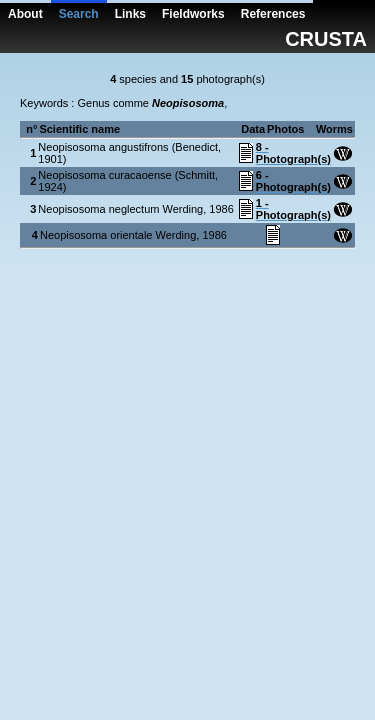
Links (130, 14)
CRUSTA (326, 39)
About (25, 14)
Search (79, 14)
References (273, 14)
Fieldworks (193, 14)
